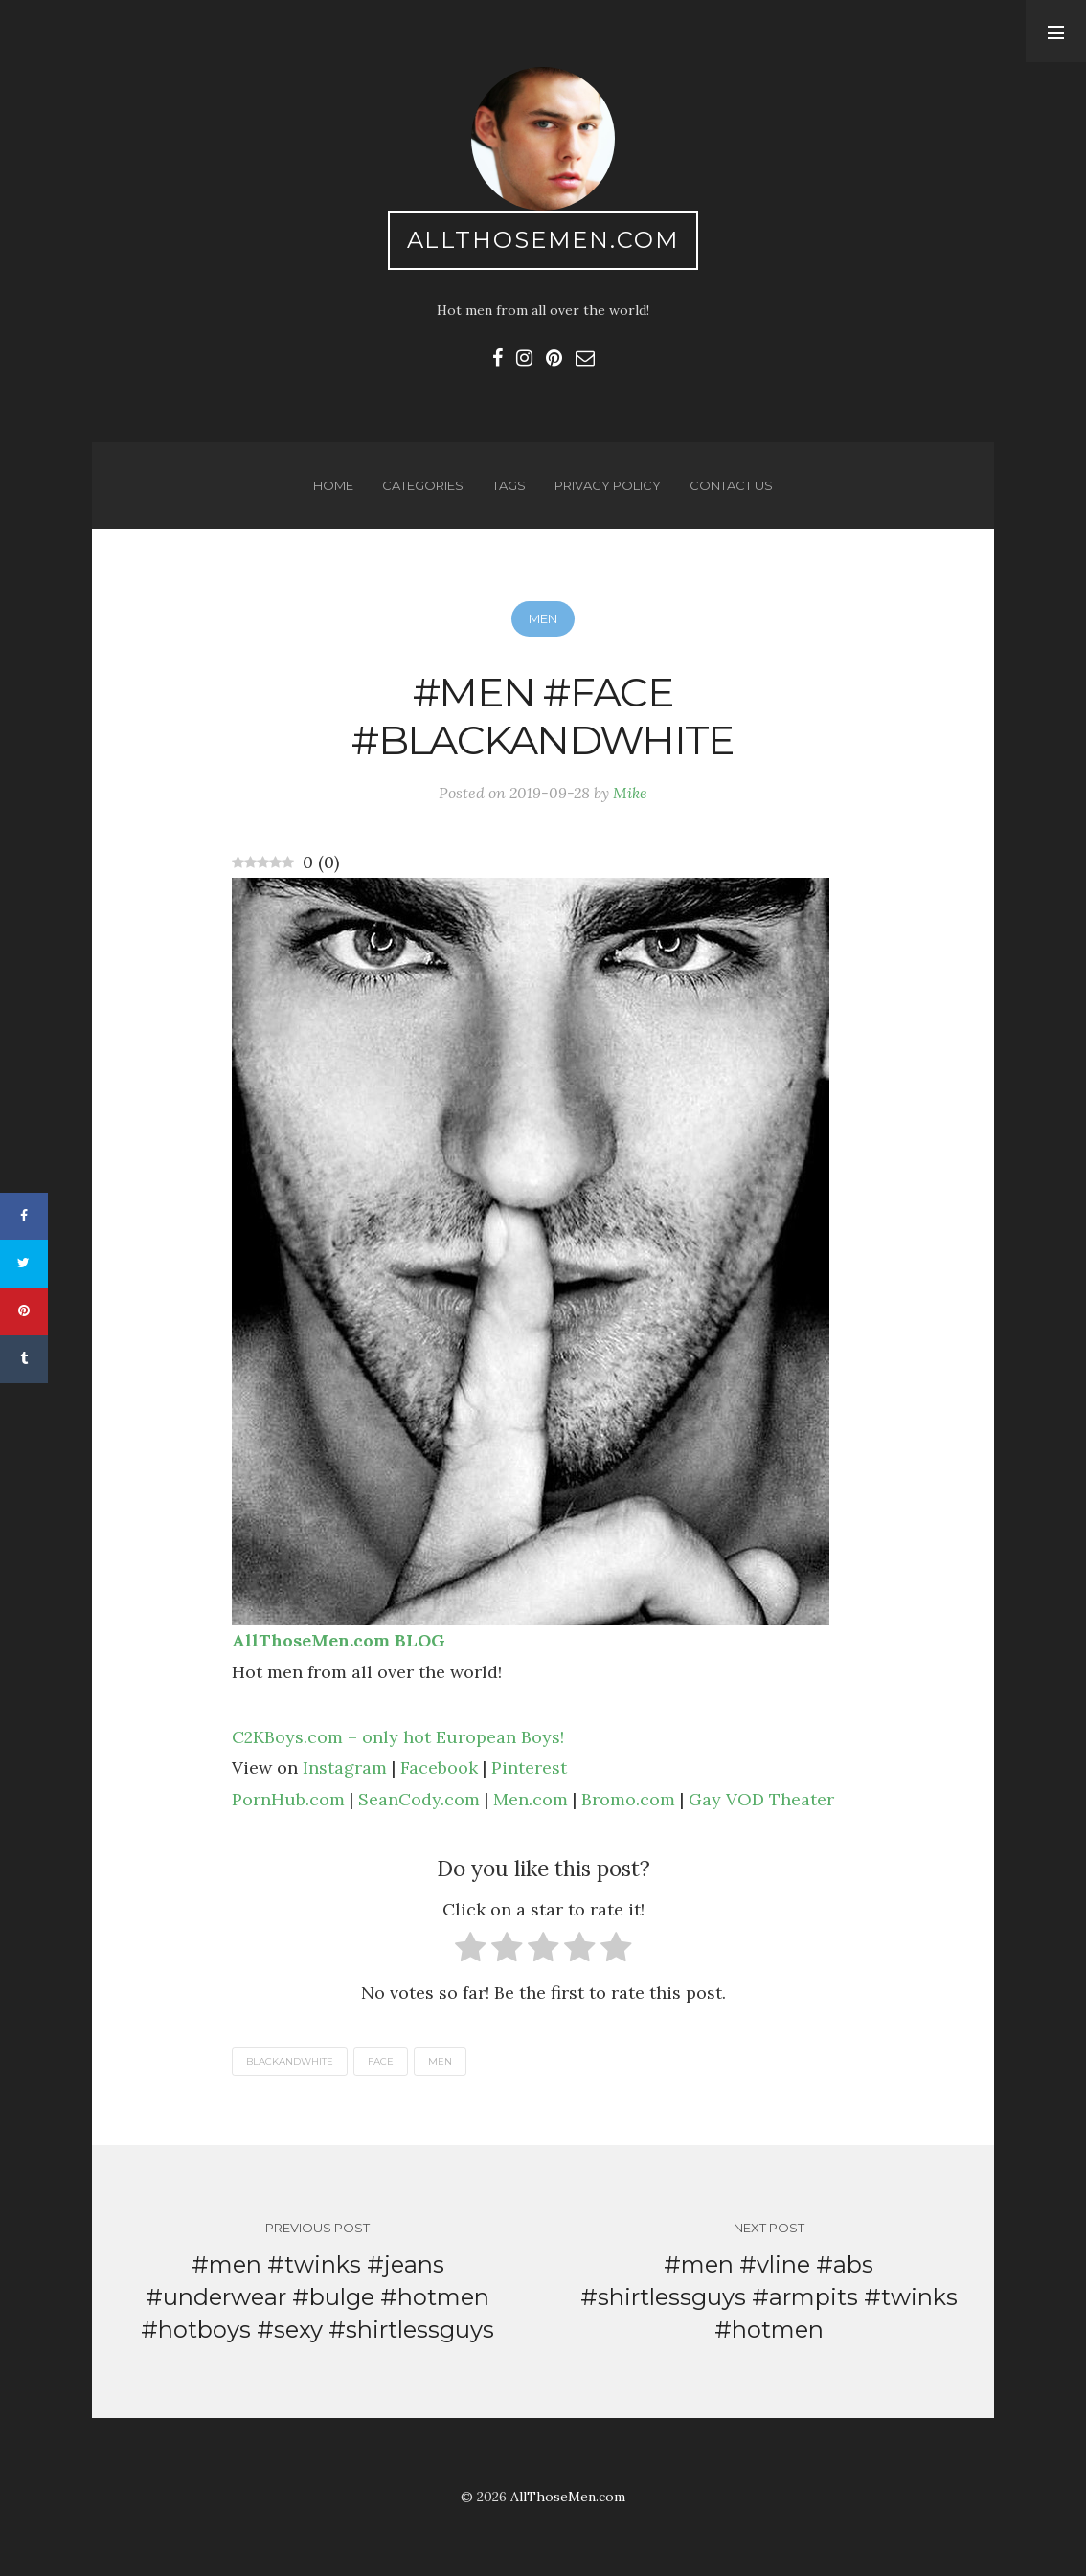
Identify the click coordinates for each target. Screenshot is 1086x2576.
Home (333, 485)
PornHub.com (288, 1799)
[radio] (470, 1951)
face (381, 2061)
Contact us (731, 485)
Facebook (439, 1768)
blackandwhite (289, 2061)
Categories (423, 485)
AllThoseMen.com (543, 240)
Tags (509, 485)
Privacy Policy (607, 485)
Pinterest (529, 1768)
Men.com (530, 1799)
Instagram (345, 1768)
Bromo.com (628, 1799)
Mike (630, 792)
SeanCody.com (419, 1799)
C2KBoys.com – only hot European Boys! (398, 1737)
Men (543, 618)
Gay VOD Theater (761, 1799)
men (440, 2061)
